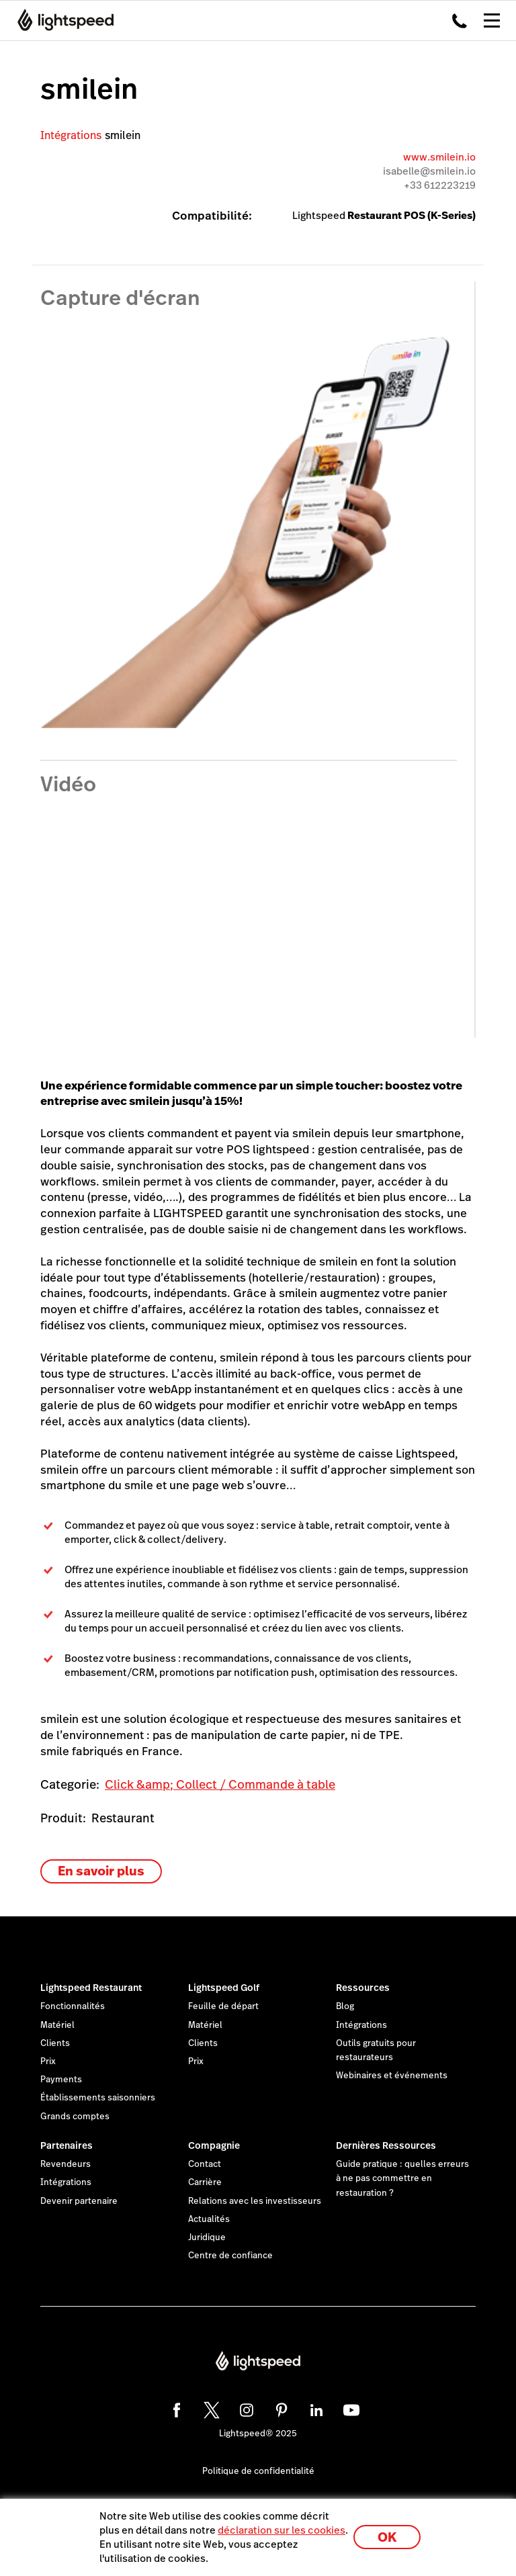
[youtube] (349, 2408)
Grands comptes (75, 2117)
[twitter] (209, 2408)
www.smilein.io (439, 157)
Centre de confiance (230, 2256)
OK (387, 2537)
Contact (204, 2164)
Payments (61, 2080)
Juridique (207, 2237)
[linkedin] (314, 2408)
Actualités (209, 2219)
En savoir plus (101, 1871)
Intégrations (70, 135)
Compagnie (214, 2145)
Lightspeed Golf (223, 1987)
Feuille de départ (223, 2006)
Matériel (57, 2025)
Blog (345, 2006)
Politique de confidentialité (258, 2471)
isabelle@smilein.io (429, 171)
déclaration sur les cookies (281, 2530)
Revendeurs (65, 2164)
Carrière (205, 2182)
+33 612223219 (440, 185)
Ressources (363, 1987)
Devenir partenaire (79, 2201)
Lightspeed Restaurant (91, 1987)
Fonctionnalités (72, 2006)
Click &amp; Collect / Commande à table (220, 1784)
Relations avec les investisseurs (254, 2201)
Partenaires (66, 2145)
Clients (55, 2043)
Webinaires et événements (391, 2076)
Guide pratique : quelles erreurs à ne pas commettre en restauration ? (402, 2178)
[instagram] (244, 2408)
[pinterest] (279, 2408)
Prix (48, 2061)
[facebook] (174, 2408)
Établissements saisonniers (97, 2098)
